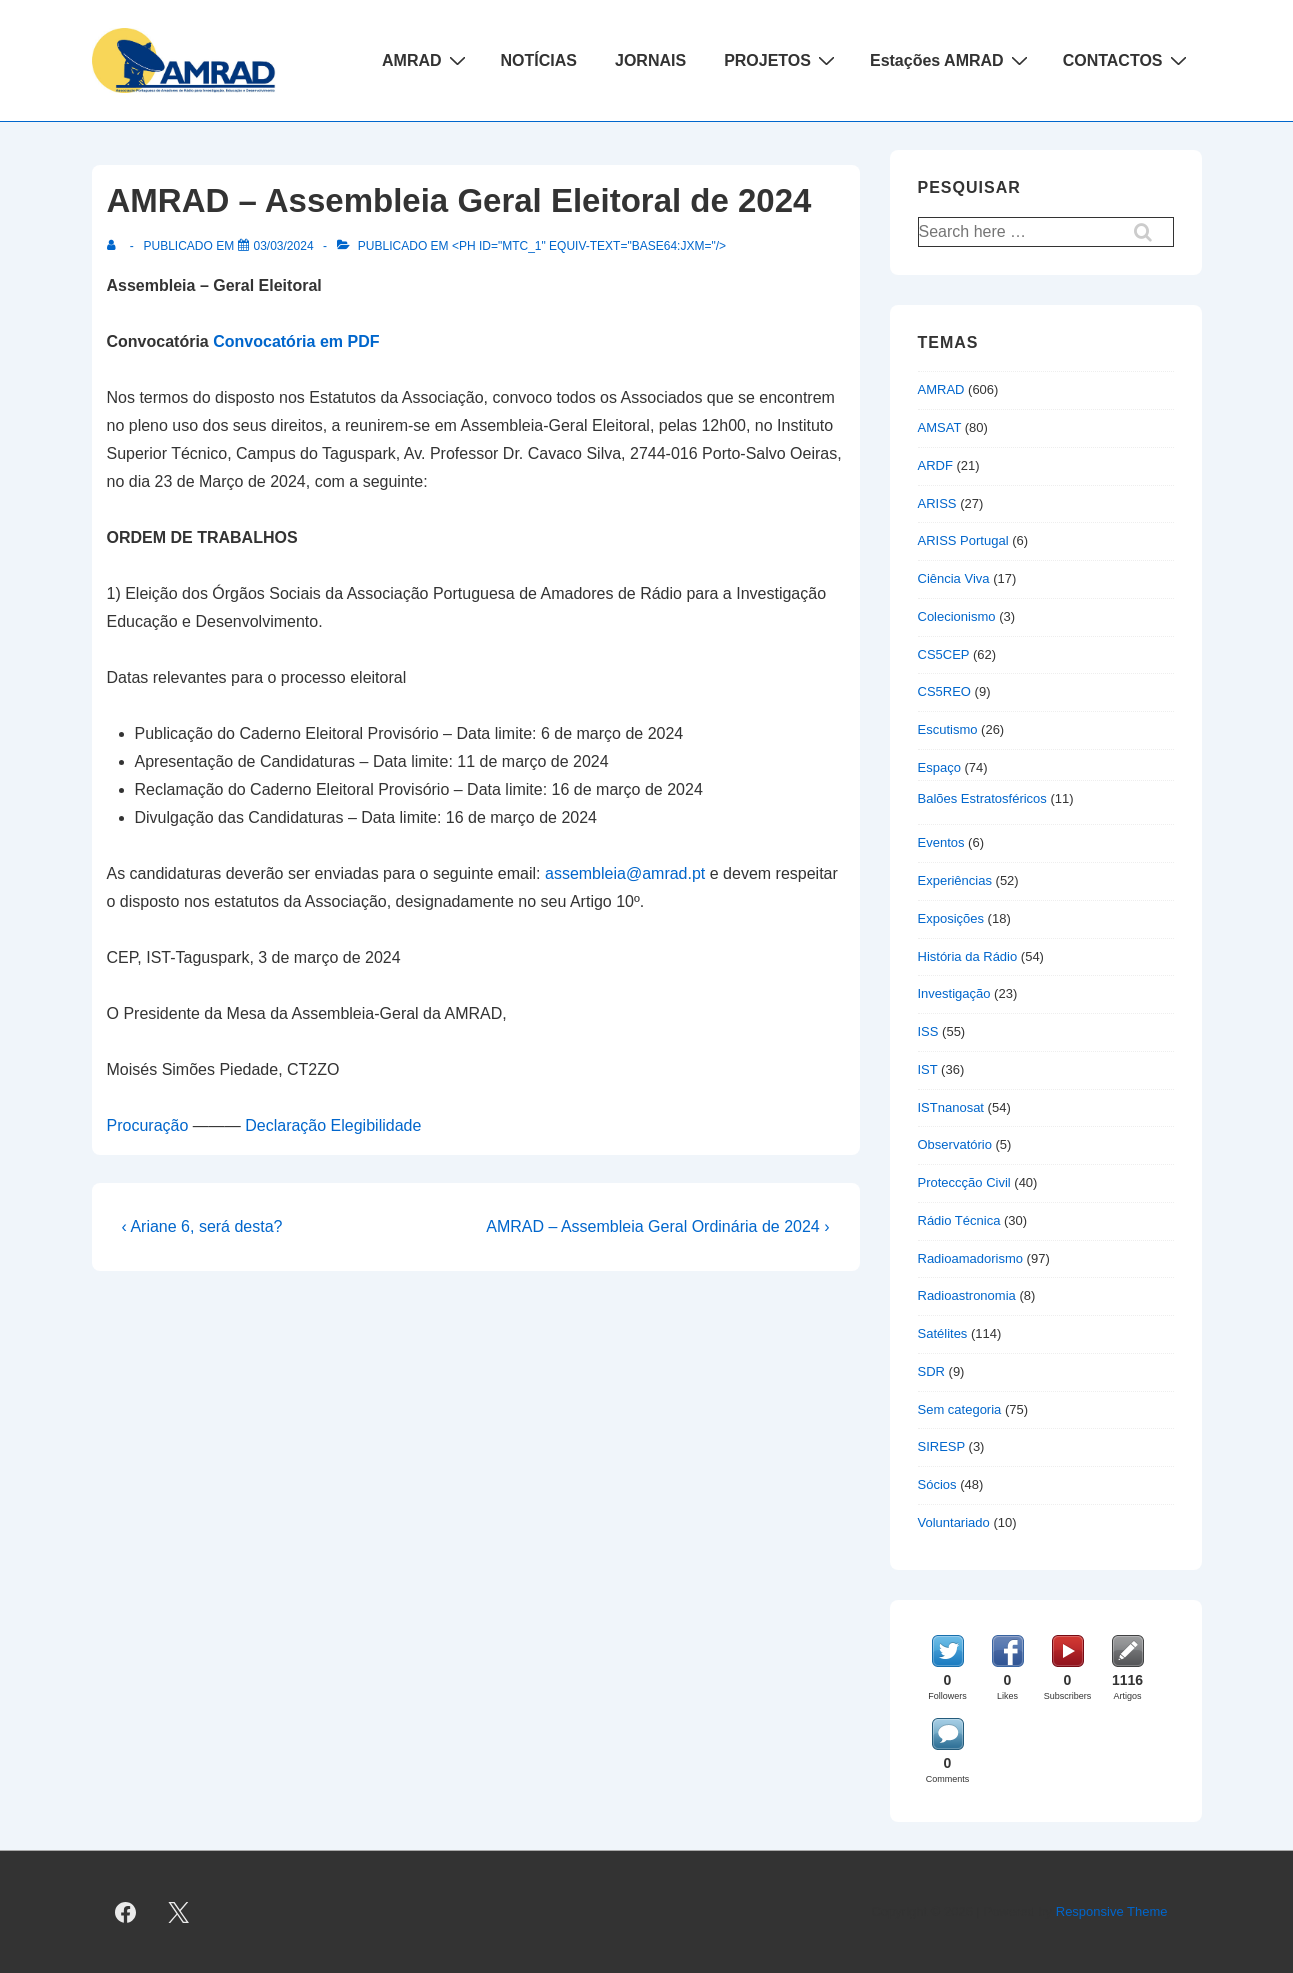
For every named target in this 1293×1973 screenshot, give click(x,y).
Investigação (954, 993)
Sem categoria (960, 1409)
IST (928, 1069)
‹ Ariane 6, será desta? (202, 1226)
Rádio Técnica (959, 1220)
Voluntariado (954, 1522)
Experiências (955, 880)
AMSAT (940, 427)
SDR (931, 1371)
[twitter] (178, 1912)
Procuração (148, 1125)
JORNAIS (650, 60)
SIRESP (941, 1446)
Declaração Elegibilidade (333, 1125)
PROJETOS (782, 60)
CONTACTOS (1127, 60)
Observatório (955, 1144)
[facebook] (126, 1912)
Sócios (937, 1484)
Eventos (941, 842)
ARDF (935, 465)
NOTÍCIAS (539, 60)
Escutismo (948, 729)
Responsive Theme (1112, 1911)
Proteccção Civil (964, 1182)
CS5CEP (944, 654)
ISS (928, 1031)
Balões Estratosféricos (982, 798)
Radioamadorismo (971, 1258)
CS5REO (944, 691)
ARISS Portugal (963, 540)
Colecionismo (957, 616)
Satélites (943, 1333)
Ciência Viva (954, 578)
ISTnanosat (951, 1107)
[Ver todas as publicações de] (115, 246)
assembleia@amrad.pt (625, 873)
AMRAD (426, 60)
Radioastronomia (967, 1295)
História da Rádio (968, 956)
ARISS (937, 503)
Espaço (939, 767)
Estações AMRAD (951, 60)
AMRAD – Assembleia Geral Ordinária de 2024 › (657, 1226)
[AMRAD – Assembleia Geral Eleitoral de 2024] (284, 246)
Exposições (951, 918)
